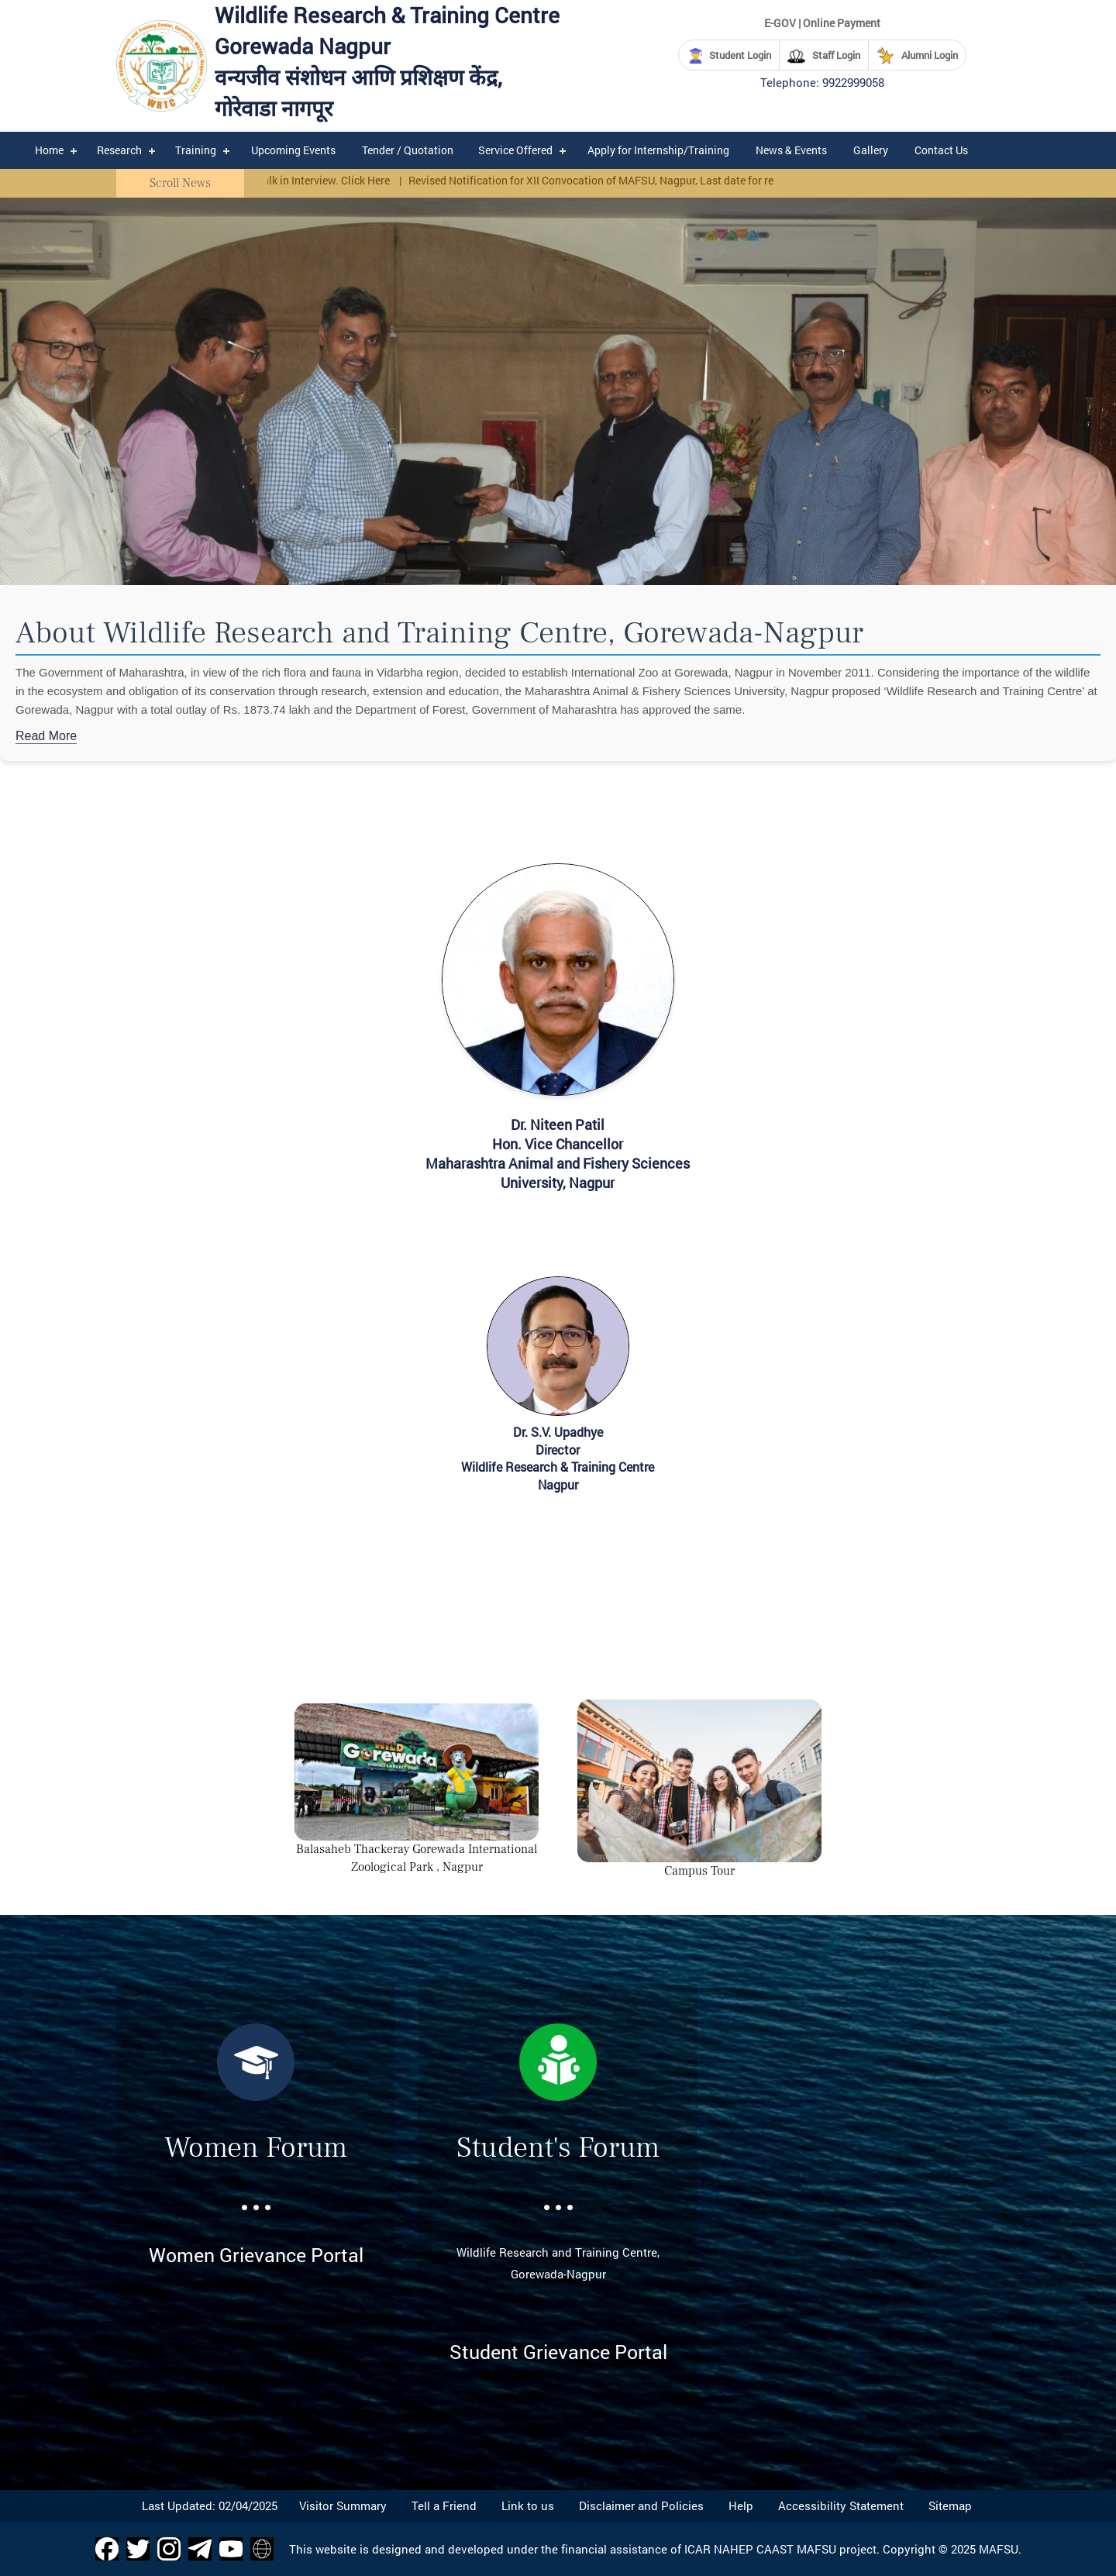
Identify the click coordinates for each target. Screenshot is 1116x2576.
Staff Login (823, 56)
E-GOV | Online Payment (822, 22)
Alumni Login (917, 56)
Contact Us (941, 150)
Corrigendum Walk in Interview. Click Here (295, 180)
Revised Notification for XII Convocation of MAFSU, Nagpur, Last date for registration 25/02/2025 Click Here (678, 180)
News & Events (791, 150)
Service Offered (515, 150)
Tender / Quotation (407, 150)
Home (49, 150)
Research (119, 150)
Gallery (870, 150)
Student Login (729, 56)
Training (195, 150)
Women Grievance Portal (256, 2255)
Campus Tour (699, 1871)
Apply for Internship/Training (658, 150)
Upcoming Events (293, 150)
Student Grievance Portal (558, 2351)
